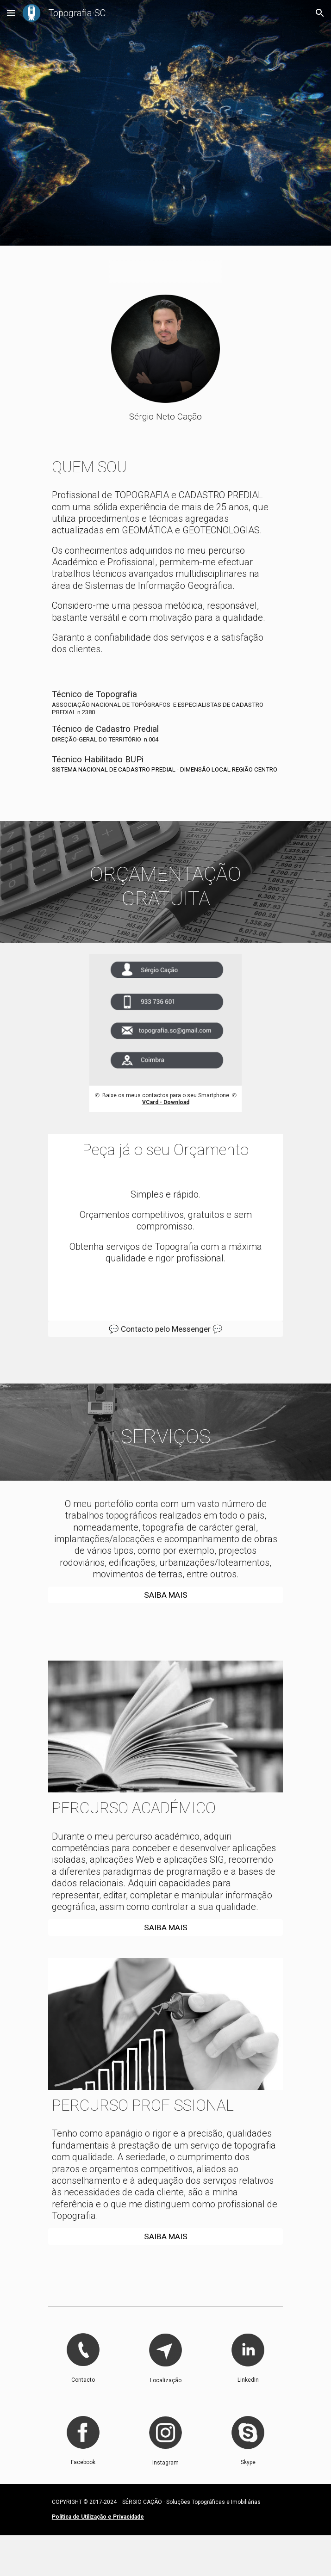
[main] (165, 416)
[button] (11, 12)
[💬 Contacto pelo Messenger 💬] (165, 1329)
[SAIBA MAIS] (165, 1595)
